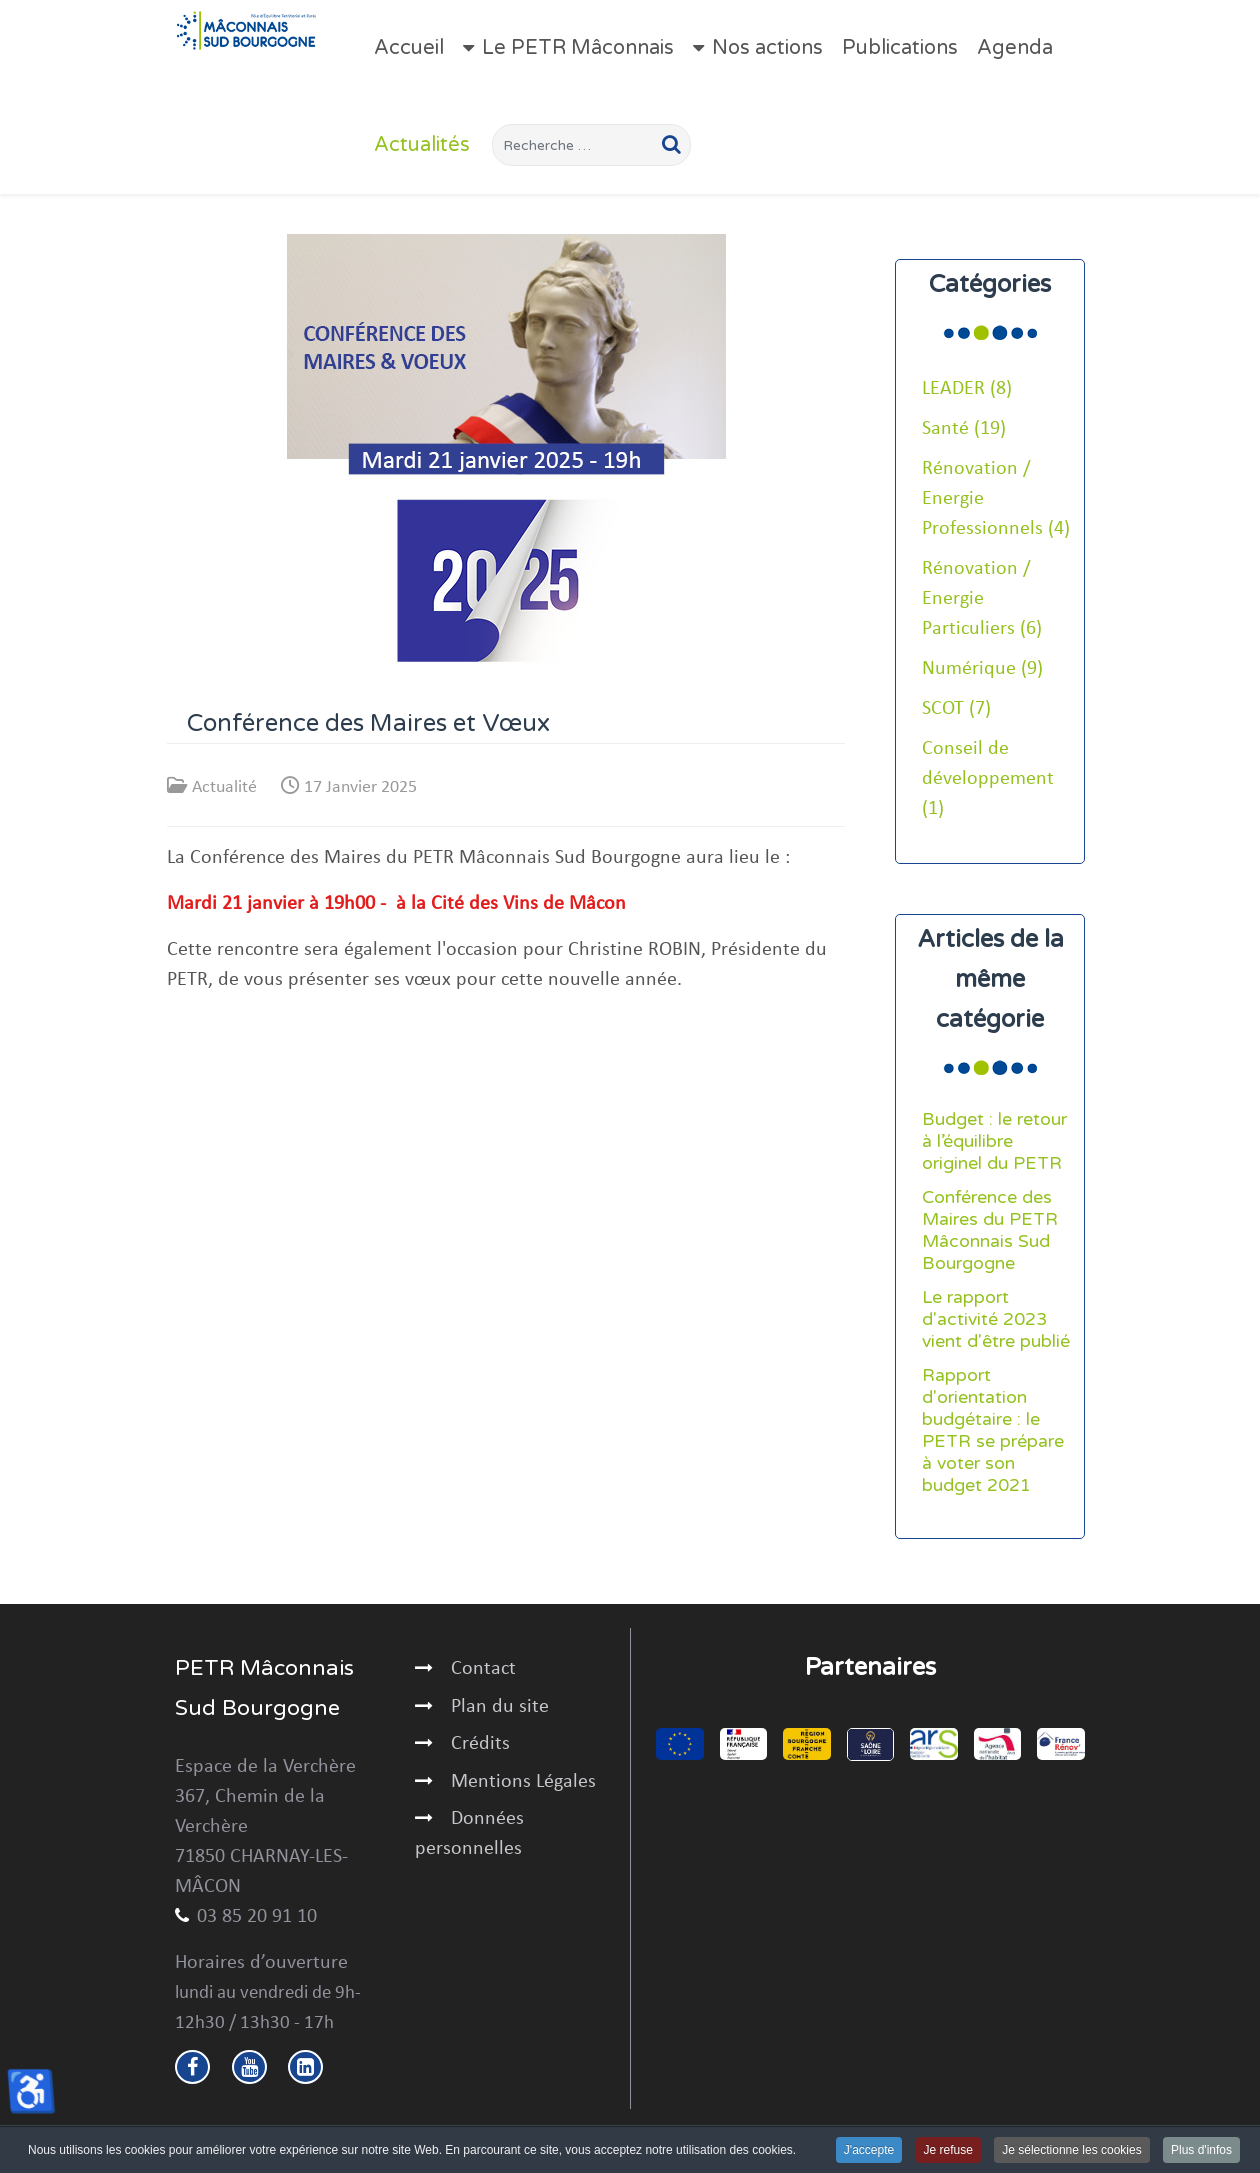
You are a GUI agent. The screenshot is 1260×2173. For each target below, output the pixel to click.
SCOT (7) (956, 709)
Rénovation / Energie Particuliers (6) (982, 599)
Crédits (480, 1744)
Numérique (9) (982, 669)
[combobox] (591, 145)
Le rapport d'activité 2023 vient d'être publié (996, 1319)
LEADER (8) (967, 389)
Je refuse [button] (948, 2150)
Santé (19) (964, 429)
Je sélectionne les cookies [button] (1071, 2150)
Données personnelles (469, 1834)
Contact (483, 1669)
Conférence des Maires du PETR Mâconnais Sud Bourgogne (990, 1230)
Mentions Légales (523, 1782)
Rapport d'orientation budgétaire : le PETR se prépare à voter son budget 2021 (993, 1430)
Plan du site (500, 1707)
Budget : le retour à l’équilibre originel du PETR (994, 1141)
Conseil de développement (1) (988, 779)
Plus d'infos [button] (1201, 2150)
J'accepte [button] (869, 2150)
